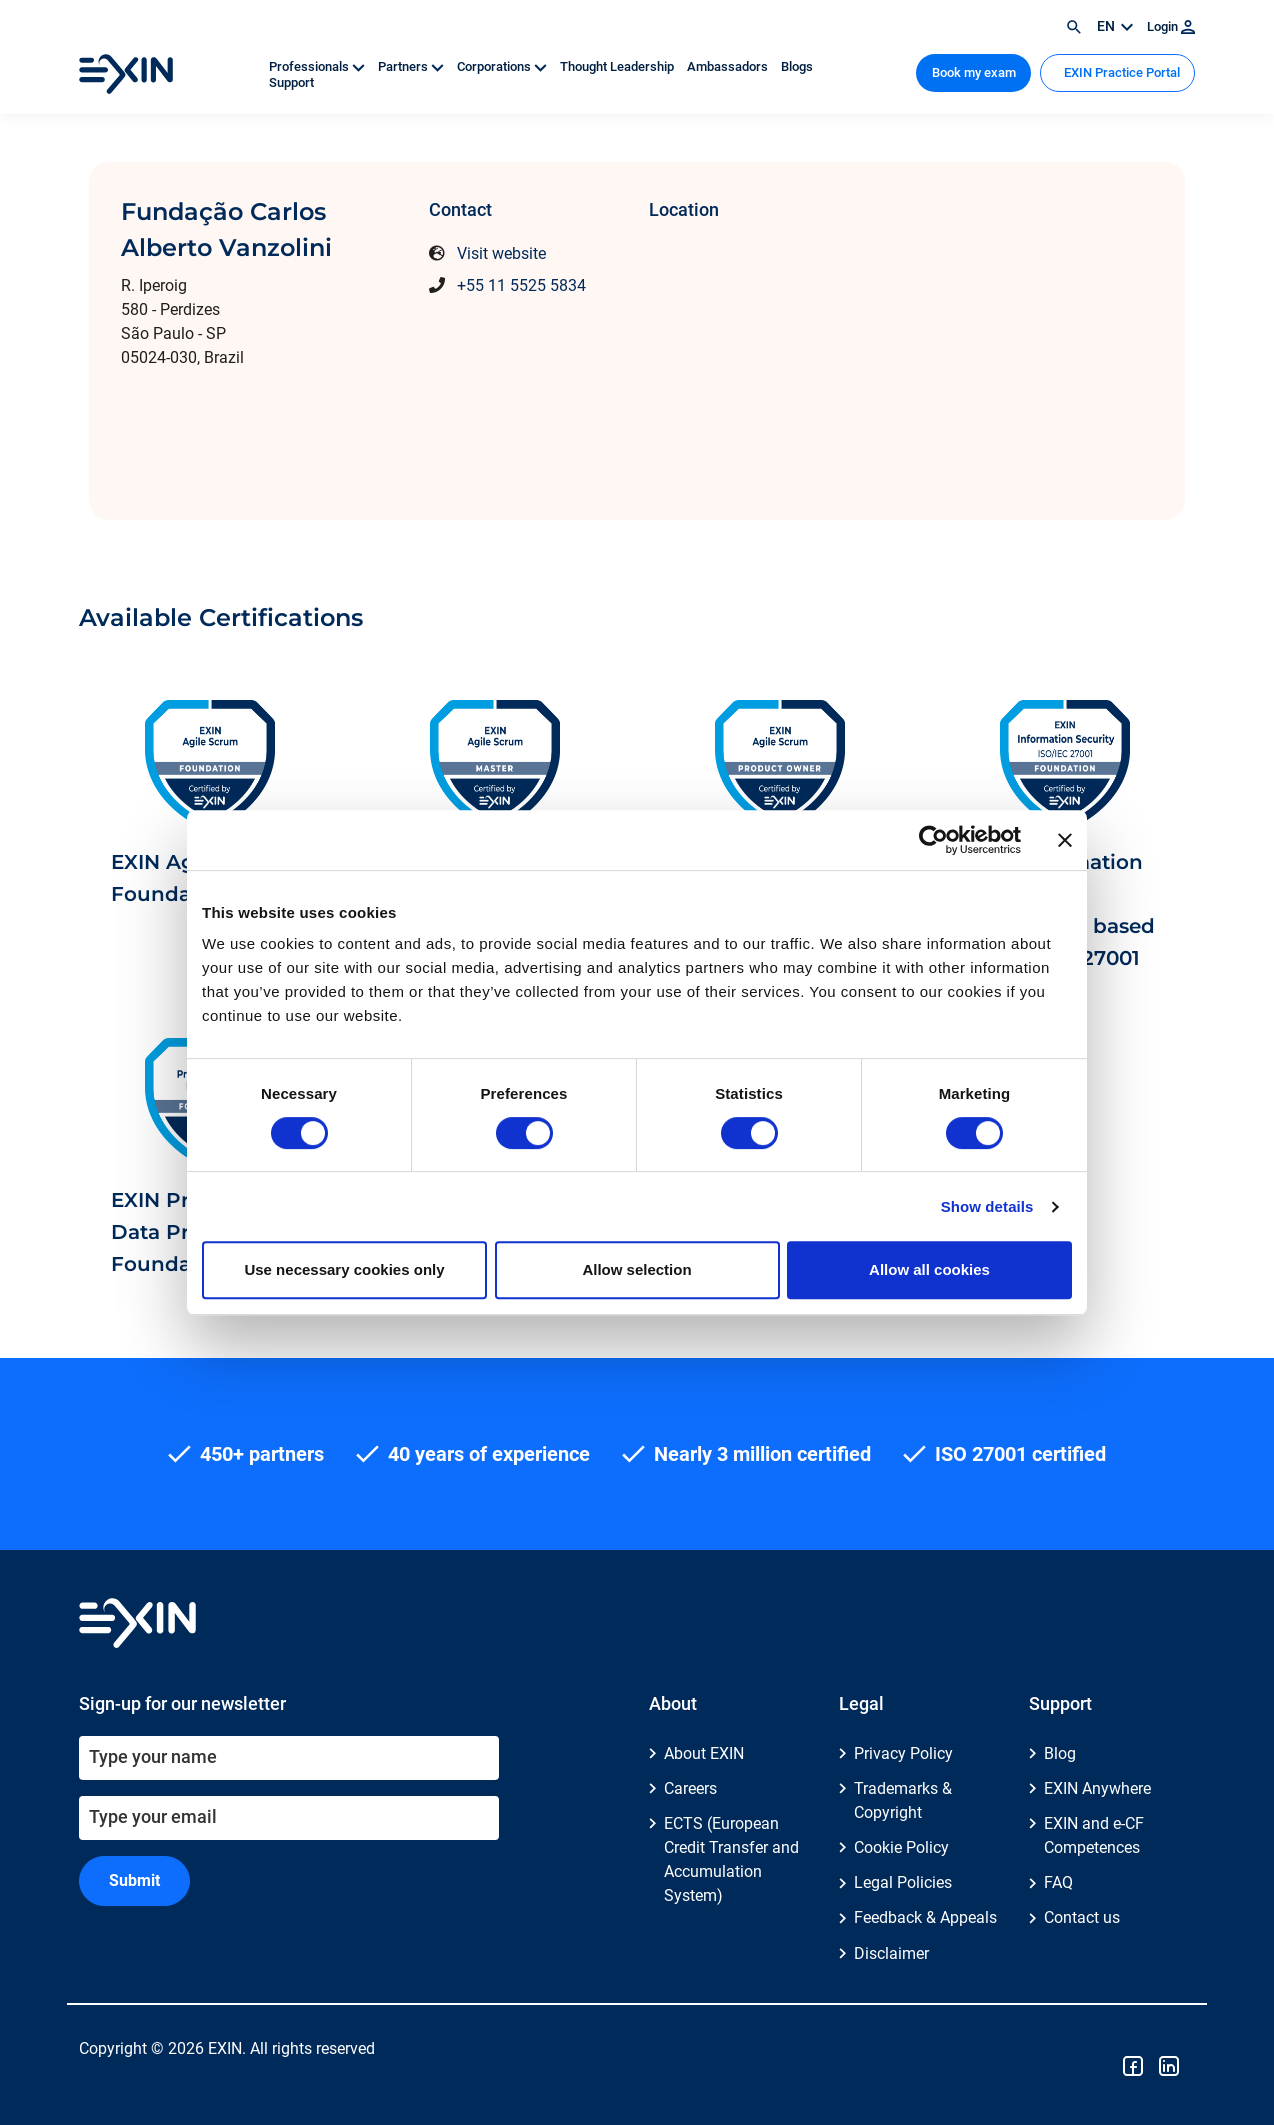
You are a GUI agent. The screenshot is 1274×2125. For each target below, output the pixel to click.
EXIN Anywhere (1097, 1788)
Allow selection (636, 1269)
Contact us (1082, 1917)
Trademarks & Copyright (903, 1800)
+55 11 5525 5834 (521, 285)
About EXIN (704, 1753)
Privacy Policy (903, 1753)
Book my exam (974, 72)
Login (1171, 26)
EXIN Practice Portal (1120, 72)
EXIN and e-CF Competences (1094, 1835)
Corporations (503, 66)
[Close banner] (1065, 840)
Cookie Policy (901, 1847)
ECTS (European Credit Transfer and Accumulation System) (731, 1859)
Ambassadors (729, 66)
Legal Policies (903, 1882)
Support (291, 82)
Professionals (318, 66)
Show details (987, 1206)
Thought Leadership (618, 66)
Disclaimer (891, 1953)
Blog (1060, 1753)
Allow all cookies (929, 1269)
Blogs (797, 66)
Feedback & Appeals (925, 1917)
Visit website (501, 253)
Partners (412, 66)
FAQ (1058, 1882)
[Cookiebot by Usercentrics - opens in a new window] (933, 840)
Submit (134, 1880)
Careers (690, 1788)
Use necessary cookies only (344, 1269)
